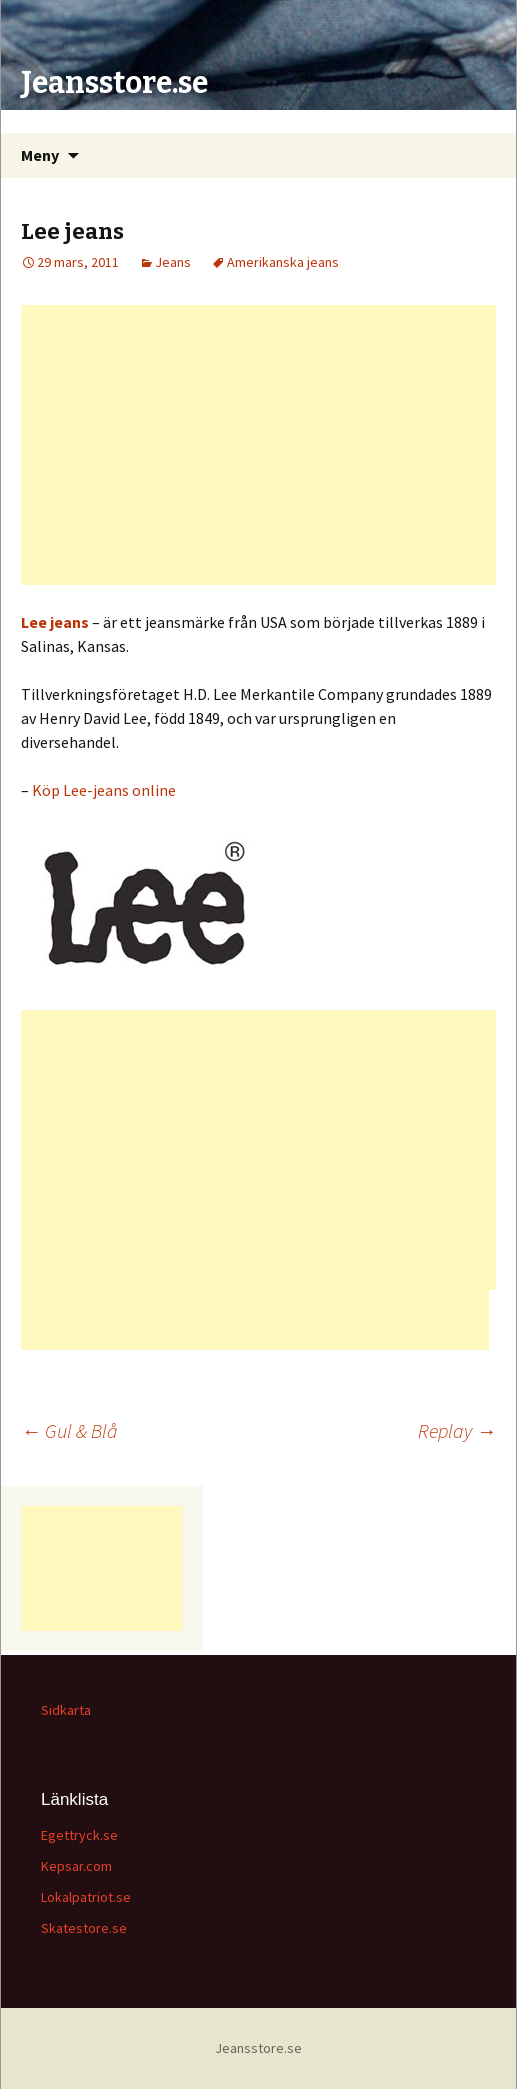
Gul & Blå (69, 1430)
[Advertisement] (258, 445)
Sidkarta (66, 1710)
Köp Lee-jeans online (104, 790)
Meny (40, 155)
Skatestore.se (84, 1928)
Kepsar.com (76, 1866)
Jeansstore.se (258, 2048)
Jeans (173, 262)
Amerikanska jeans (283, 262)
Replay (457, 1430)
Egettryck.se (79, 1835)
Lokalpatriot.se (86, 1897)
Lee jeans (55, 622)
